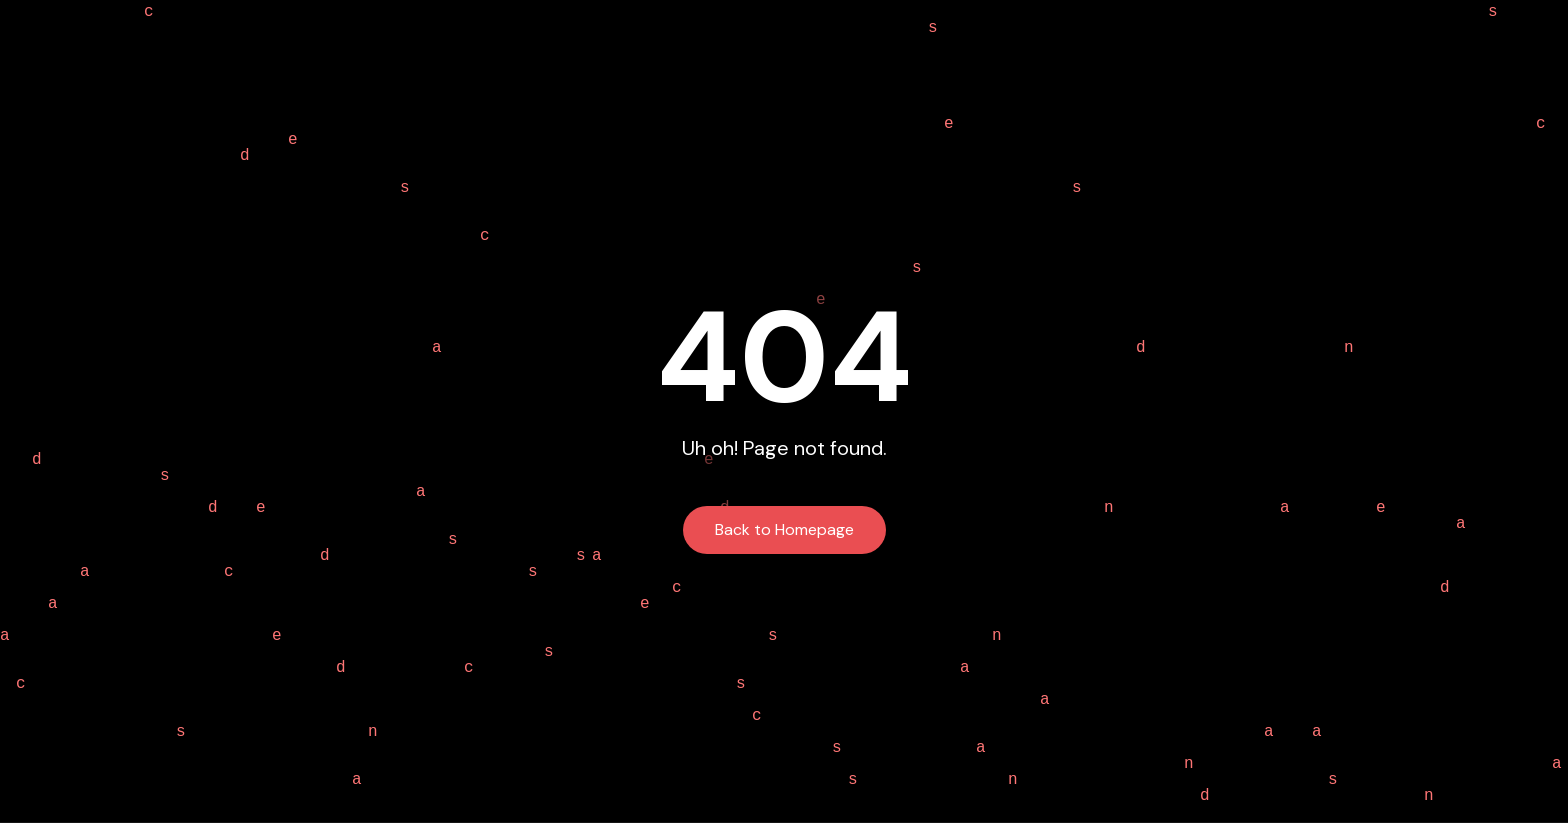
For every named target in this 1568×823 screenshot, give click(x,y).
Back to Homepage (784, 529)
